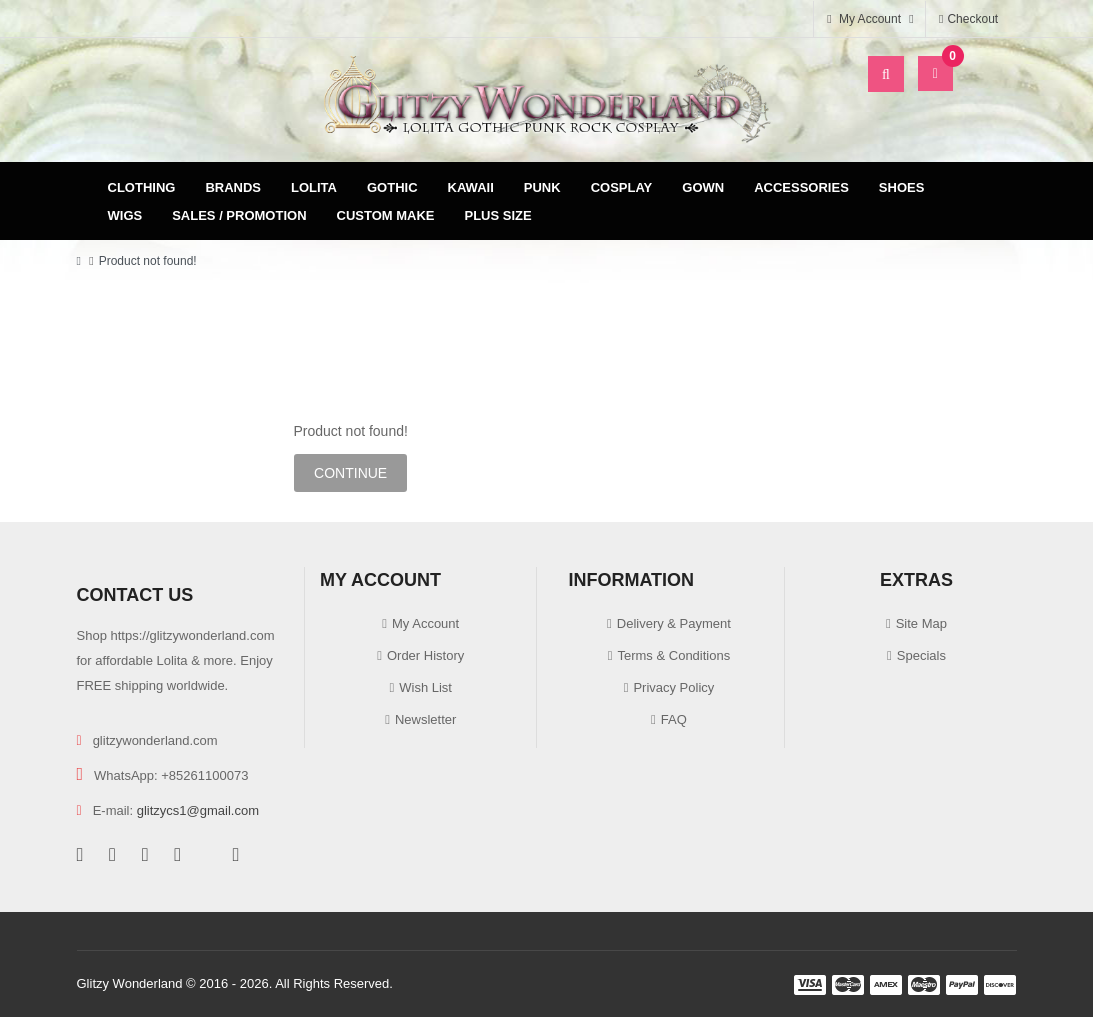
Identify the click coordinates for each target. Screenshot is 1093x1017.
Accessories (801, 187)
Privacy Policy (673, 687)
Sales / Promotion (239, 215)
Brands (233, 187)
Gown (703, 187)
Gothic (392, 187)
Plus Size (498, 215)
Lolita (314, 187)
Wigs (125, 215)
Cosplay (622, 187)
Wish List (425, 687)
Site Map (921, 623)
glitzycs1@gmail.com (198, 810)
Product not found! (148, 261)
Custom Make (386, 215)
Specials (921, 655)
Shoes (902, 187)
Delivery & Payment (674, 623)
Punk (542, 187)
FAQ (674, 719)
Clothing (142, 187)
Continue (350, 473)
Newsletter (425, 719)
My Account (425, 623)
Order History (425, 655)
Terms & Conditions (673, 655)
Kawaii (471, 187)
